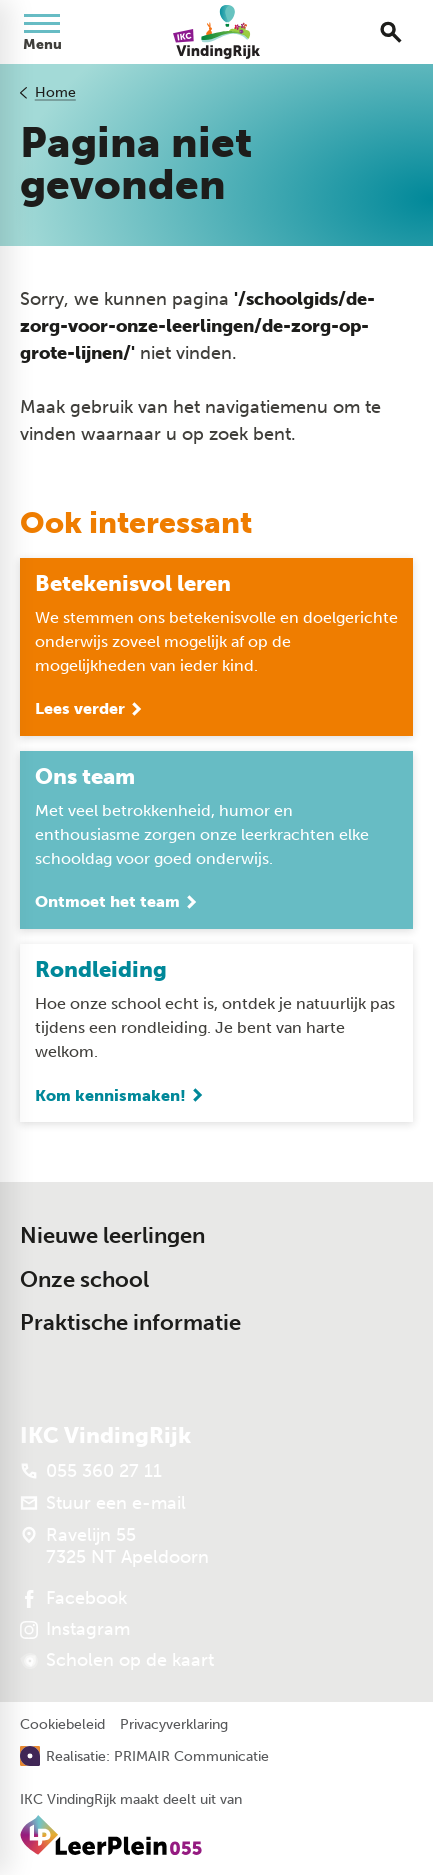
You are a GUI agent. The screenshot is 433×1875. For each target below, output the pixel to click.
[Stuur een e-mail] (103, 1503)
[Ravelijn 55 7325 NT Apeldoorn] (114, 1546)
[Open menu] (42, 32)
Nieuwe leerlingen (112, 1235)
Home (55, 92)
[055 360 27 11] (91, 1471)
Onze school (84, 1279)
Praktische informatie (130, 1322)
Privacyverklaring (174, 1725)
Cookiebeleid (62, 1725)
